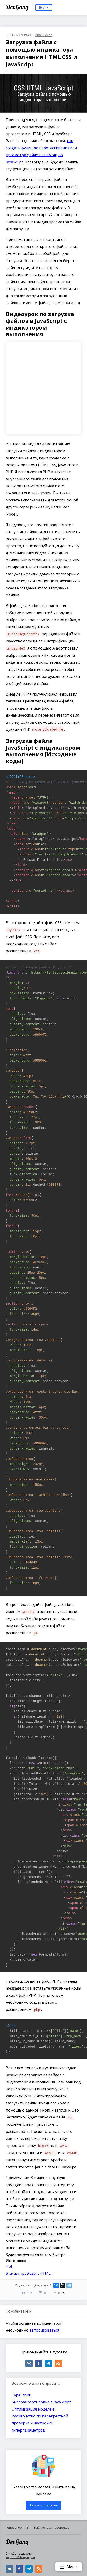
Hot (9, 2266)
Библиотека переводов (51, 2527)
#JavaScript (16, 2273)
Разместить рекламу (44, 2505)
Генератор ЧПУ (17, 2527)
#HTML (44, 2273)
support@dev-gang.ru (20, 2557)
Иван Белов (43, 35)
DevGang (18, 7)
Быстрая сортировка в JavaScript (42, 2402)
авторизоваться (44, 2330)
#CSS (31, 2273)
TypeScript (21, 2395)
